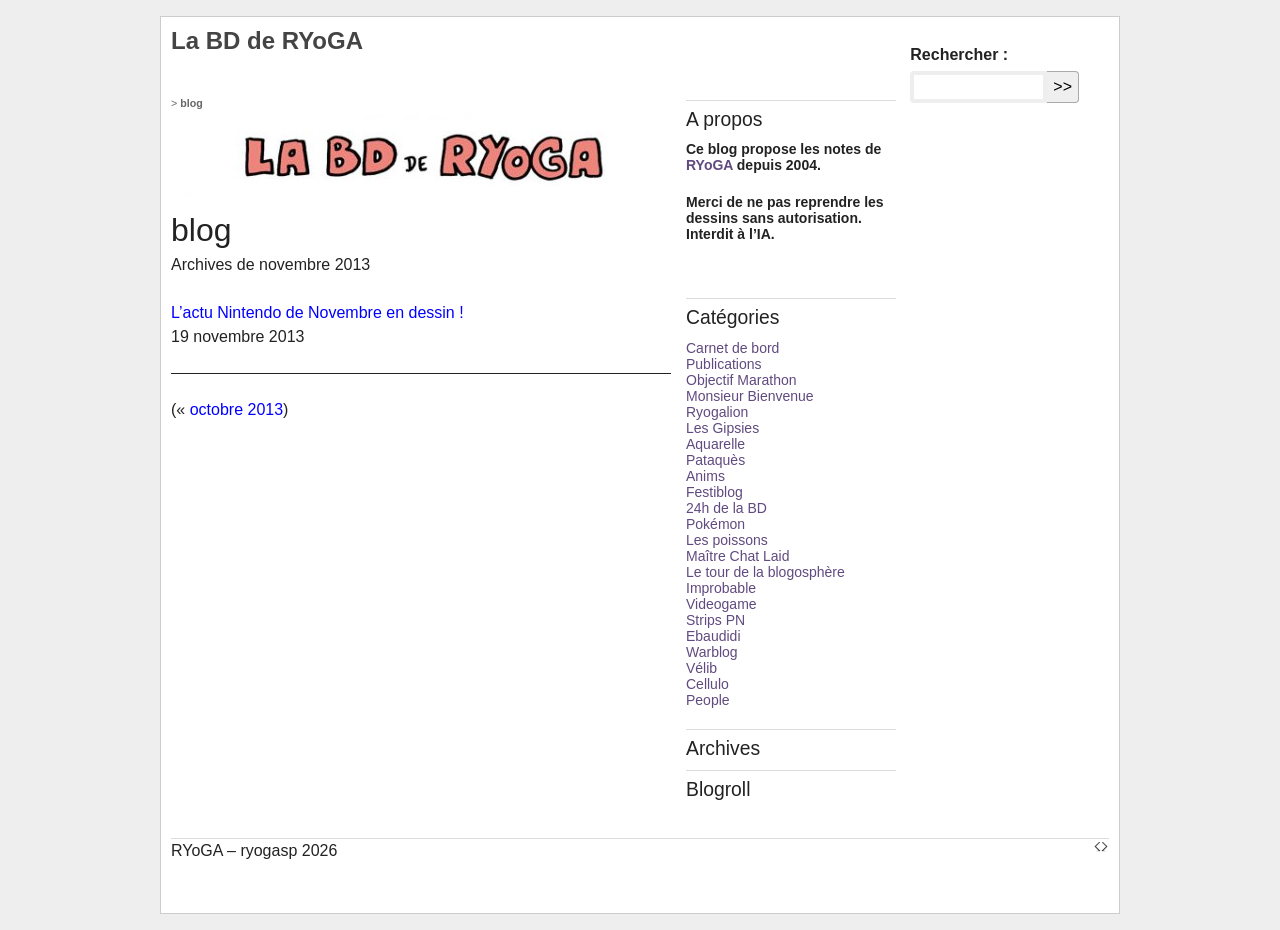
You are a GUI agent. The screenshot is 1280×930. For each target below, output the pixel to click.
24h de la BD (726, 508)
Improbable (721, 588)
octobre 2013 (236, 409)
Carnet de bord (732, 348)
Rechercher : (959, 54)
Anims (705, 476)
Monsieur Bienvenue (750, 396)
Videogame (721, 604)
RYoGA (709, 165)
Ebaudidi (713, 636)
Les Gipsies (722, 428)
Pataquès (715, 460)
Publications (724, 364)
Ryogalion (717, 412)
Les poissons (727, 540)
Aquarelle (715, 444)
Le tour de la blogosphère (765, 572)
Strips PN (715, 620)
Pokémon (715, 524)
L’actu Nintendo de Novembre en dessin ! (317, 312)
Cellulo (707, 684)
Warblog (712, 652)
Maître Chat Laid (738, 556)
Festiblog (714, 492)
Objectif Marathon (741, 380)
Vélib (701, 668)
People (708, 700)
